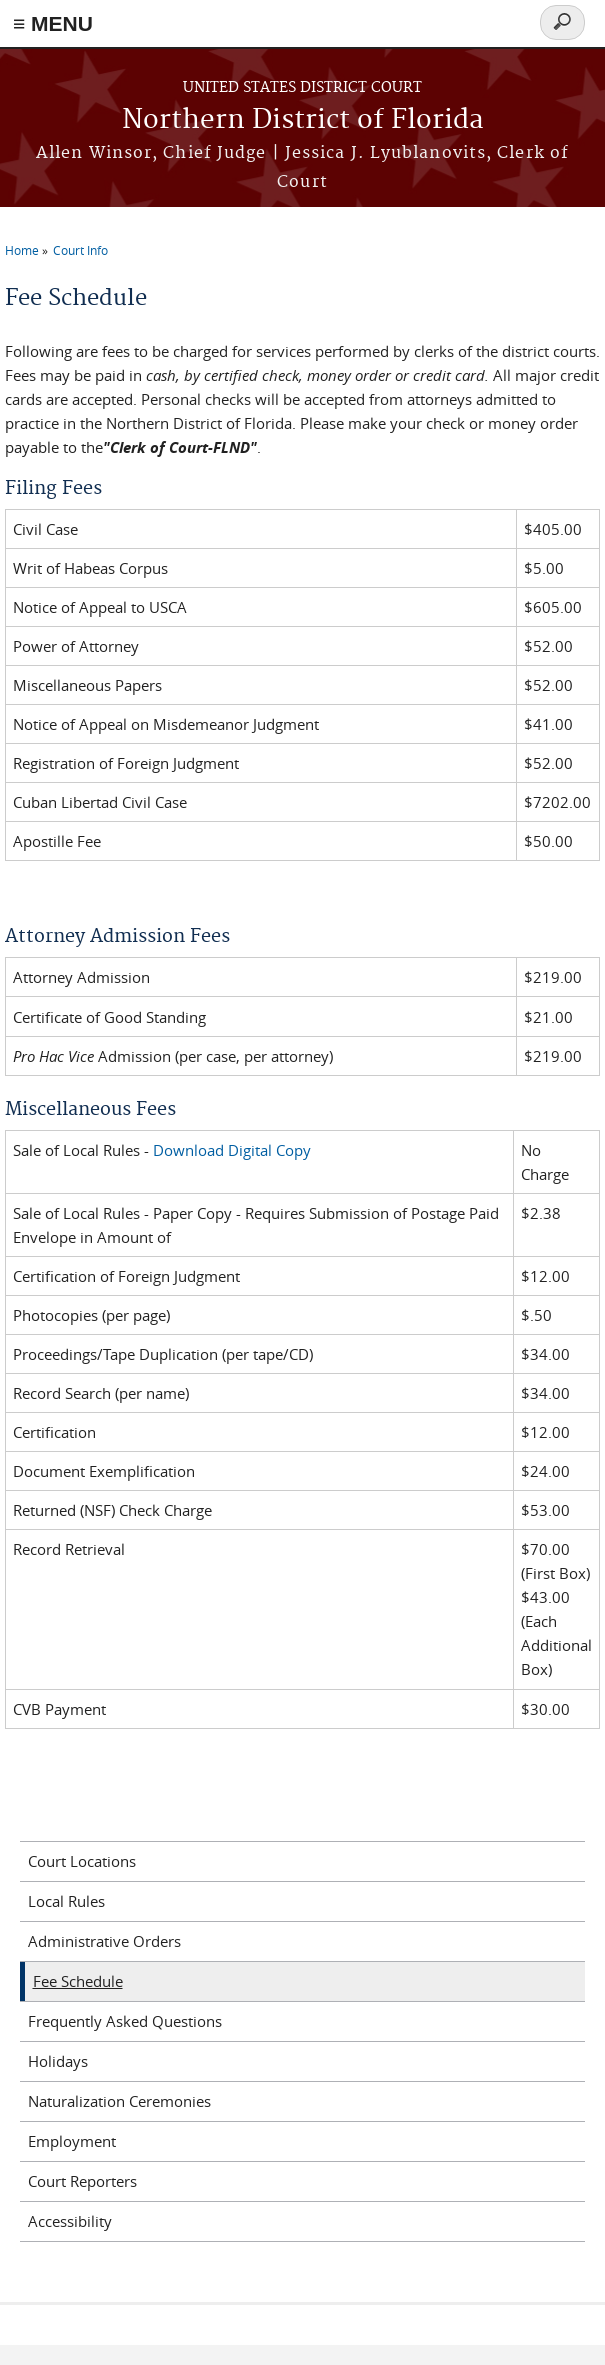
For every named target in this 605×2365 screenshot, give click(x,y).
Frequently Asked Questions (125, 2021)
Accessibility (70, 2221)
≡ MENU (53, 23)
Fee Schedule (78, 1981)
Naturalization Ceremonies (119, 2101)
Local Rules (66, 1901)
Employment (72, 2141)
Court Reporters (82, 2181)
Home (22, 250)
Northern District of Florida (303, 120)
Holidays (58, 2061)
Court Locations (82, 1861)
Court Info (80, 250)
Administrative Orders (104, 1941)
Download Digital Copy (232, 1150)
